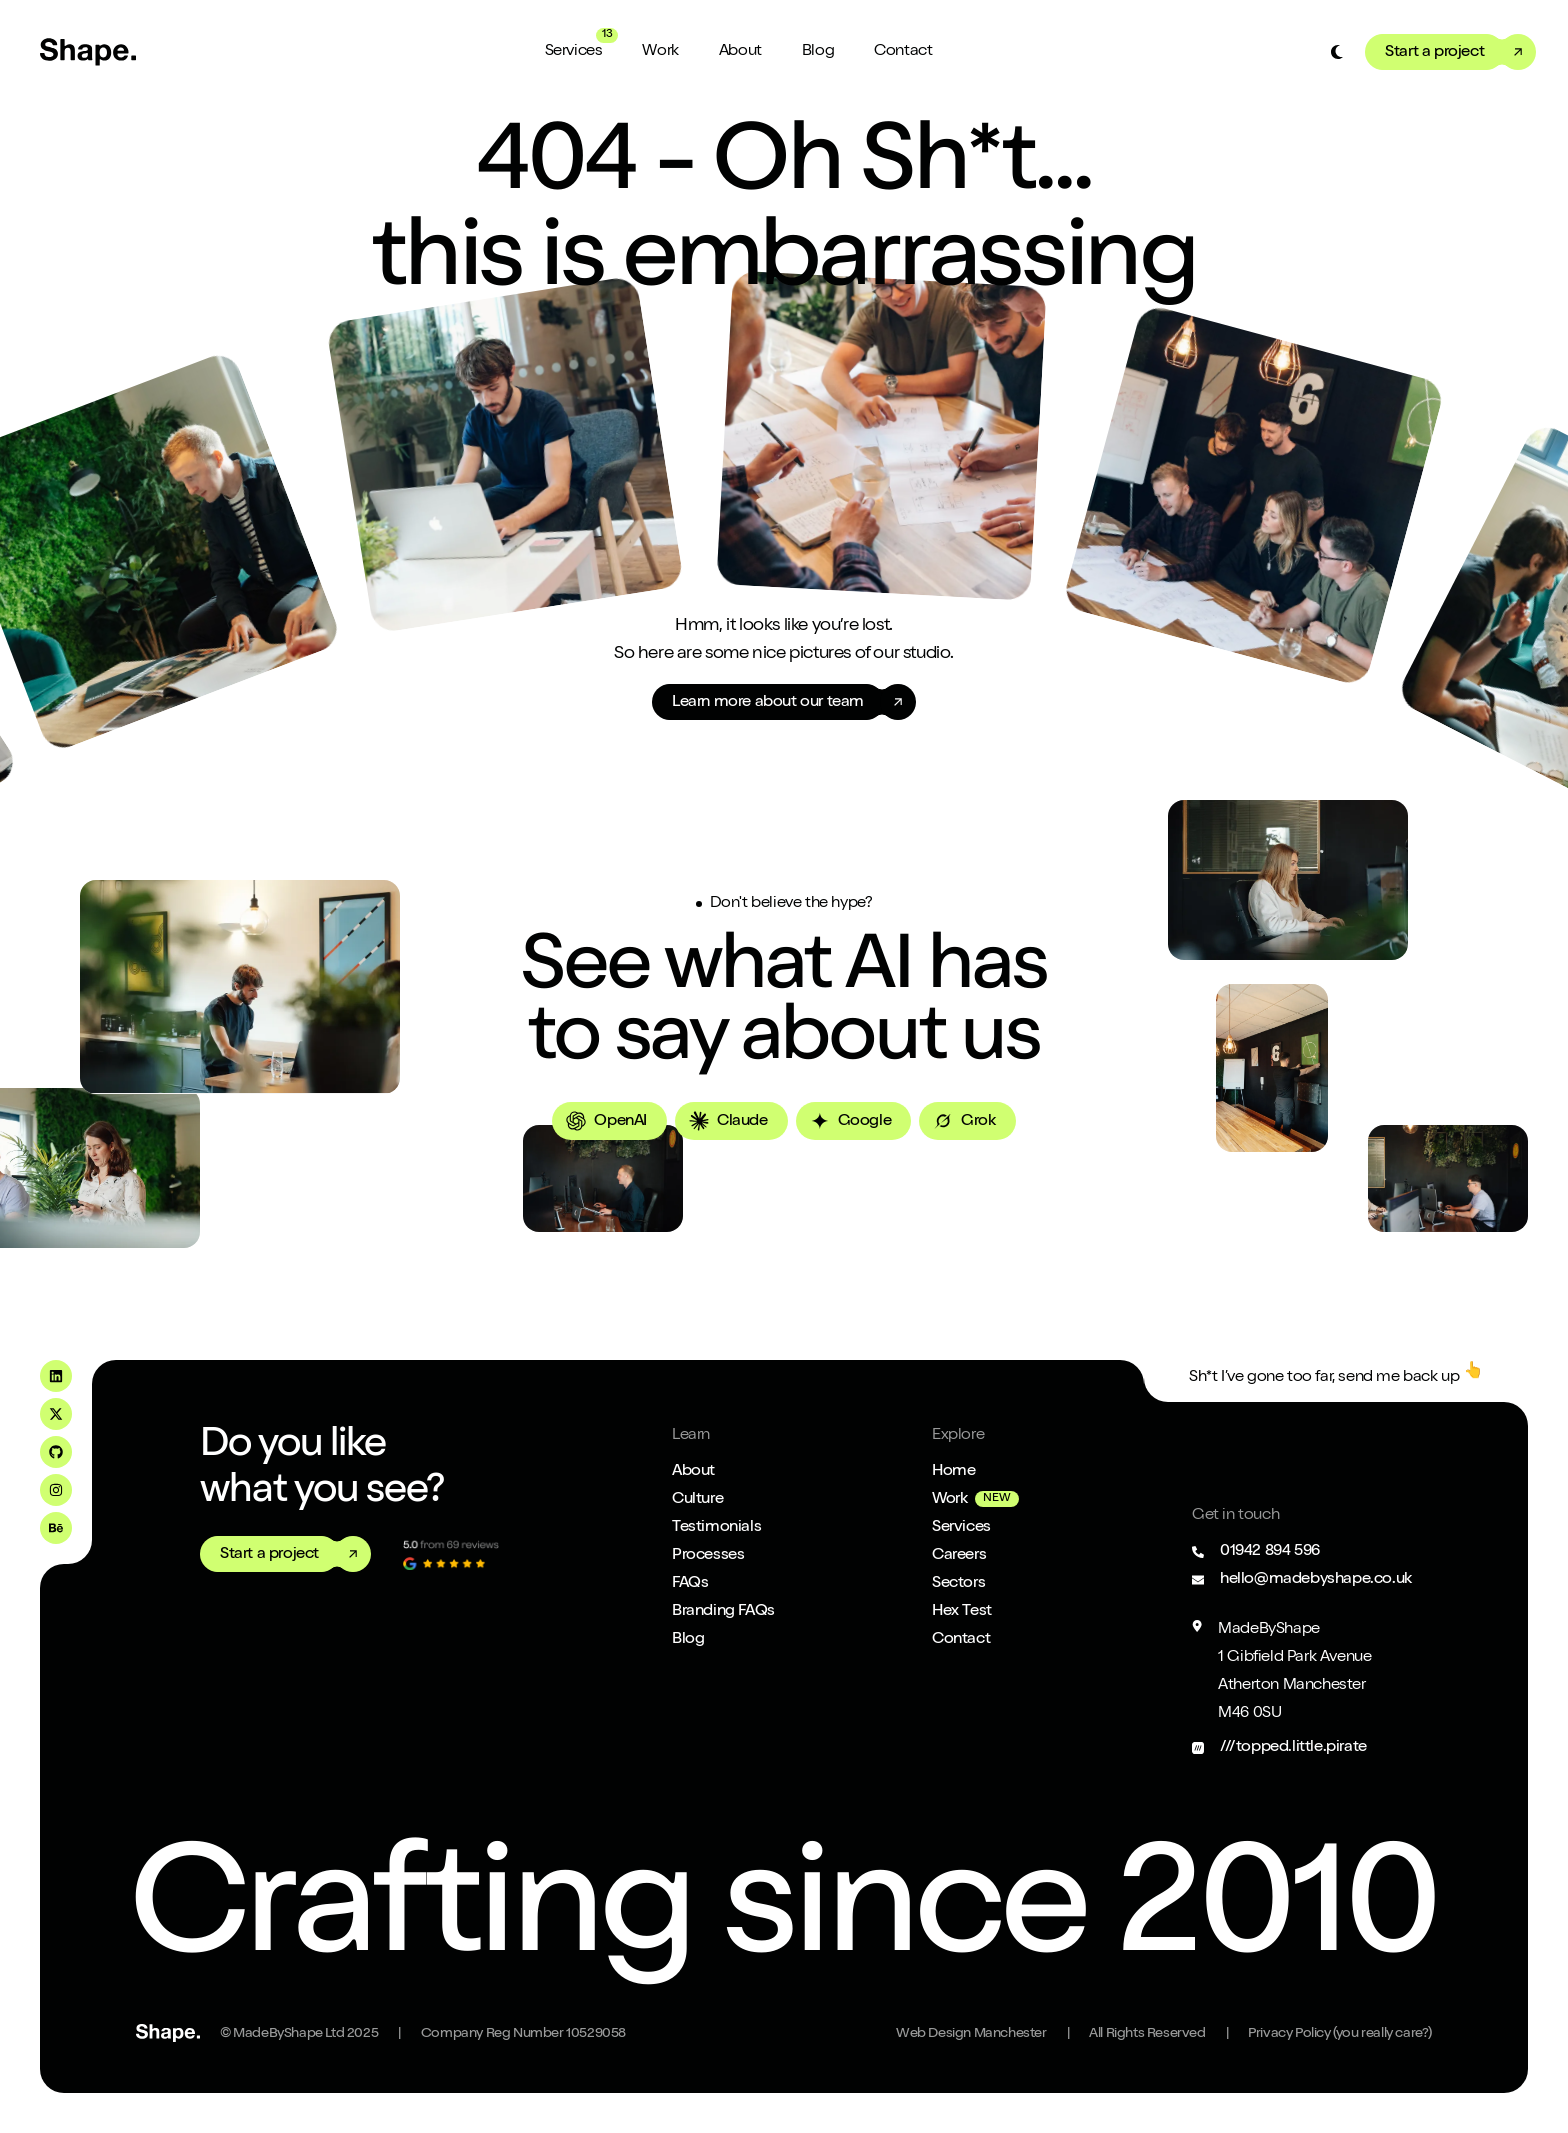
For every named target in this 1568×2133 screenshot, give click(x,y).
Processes (708, 1556)
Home (953, 1472)
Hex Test (962, 1612)
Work (660, 52)
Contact (903, 52)
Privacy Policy (1340, 2034)
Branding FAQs (723, 1612)
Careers (959, 1556)
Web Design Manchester (971, 2034)
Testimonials (716, 1528)
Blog (818, 52)
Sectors (958, 1584)
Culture (697, 1500)
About (740, 52)
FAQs (690, 1584)
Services (574, 52)
